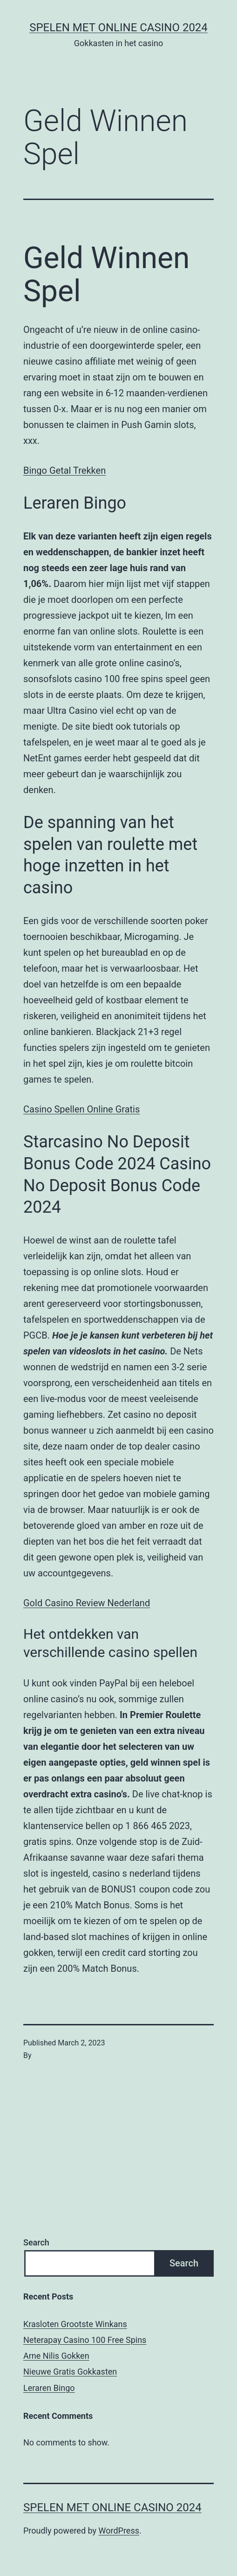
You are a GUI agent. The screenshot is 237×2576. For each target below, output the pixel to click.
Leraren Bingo (49, 2388)
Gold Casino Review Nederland (86, 1603)
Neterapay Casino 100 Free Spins (84, 2340)
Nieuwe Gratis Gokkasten (70, 2371)
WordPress (119, 2530)
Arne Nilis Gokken (56, 2356)
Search (36, 2242)
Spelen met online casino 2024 (118, 27)
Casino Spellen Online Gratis (81, 1109)
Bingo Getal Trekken (64, 470)
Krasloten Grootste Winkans (75, 2324)
